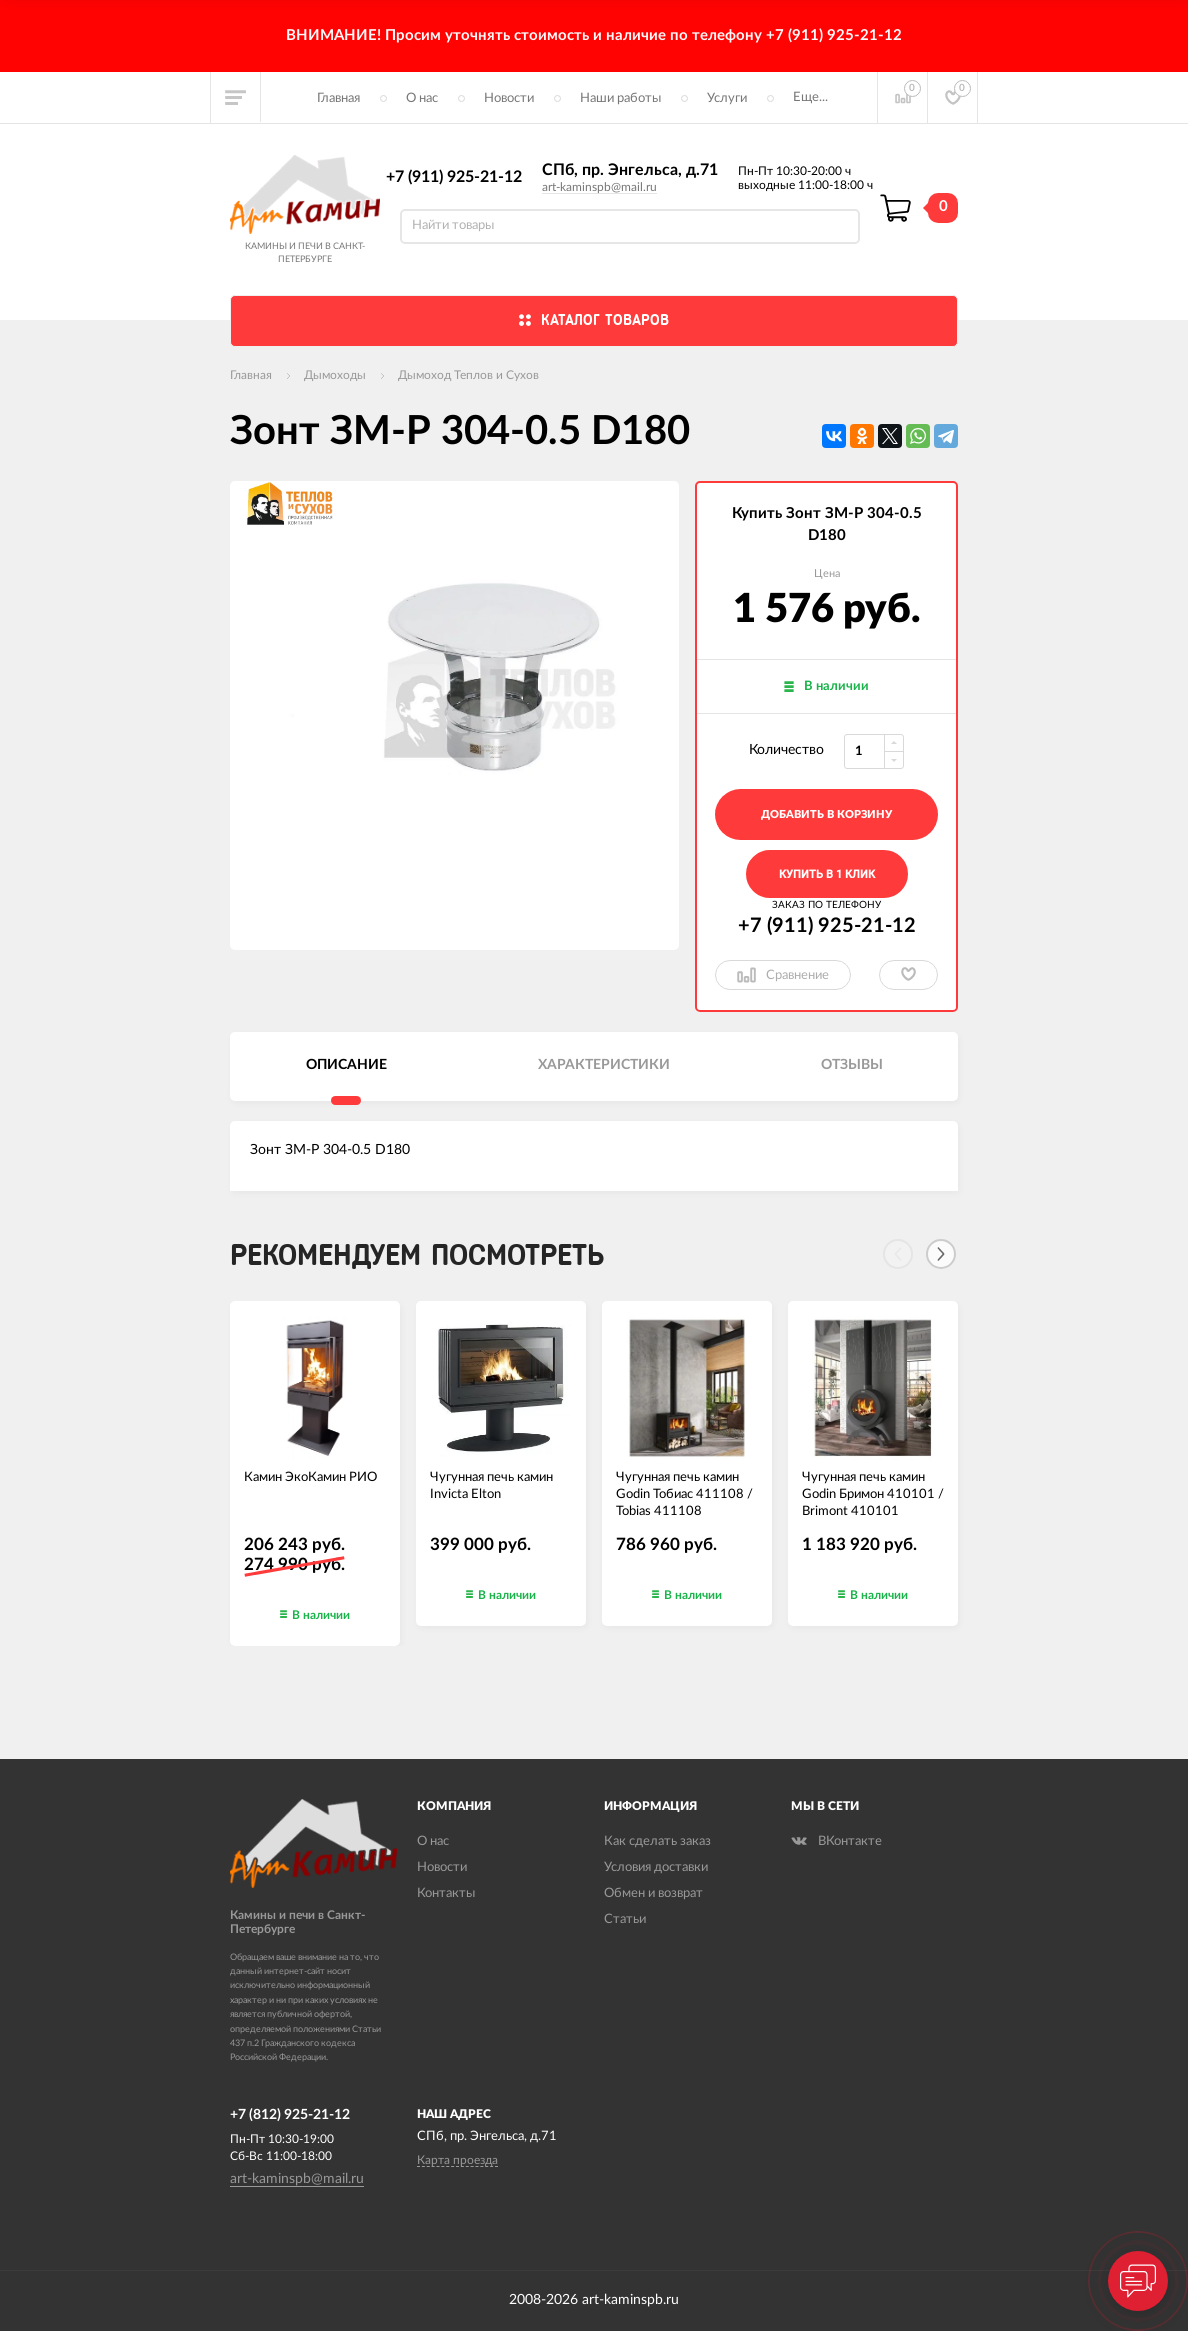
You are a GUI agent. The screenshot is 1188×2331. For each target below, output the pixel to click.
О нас (422, 98)
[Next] (941, 1254)
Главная (338, 98)
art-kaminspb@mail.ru (599, 187)
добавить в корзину (826, 814)
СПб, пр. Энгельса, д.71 (630, 170)
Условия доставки (656, 1867)
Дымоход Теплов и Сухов (468, 375)
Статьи (625, 1919)
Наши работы (620, 98)
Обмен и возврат (653, 1893)
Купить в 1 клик (827, 874)
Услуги (727, 98)
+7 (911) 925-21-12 (454, 177)
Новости (509, 98)
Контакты (446, 1893)
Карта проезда (457, 2160)
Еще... (810, 97)
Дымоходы (335, 375)
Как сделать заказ (657, 1841)
